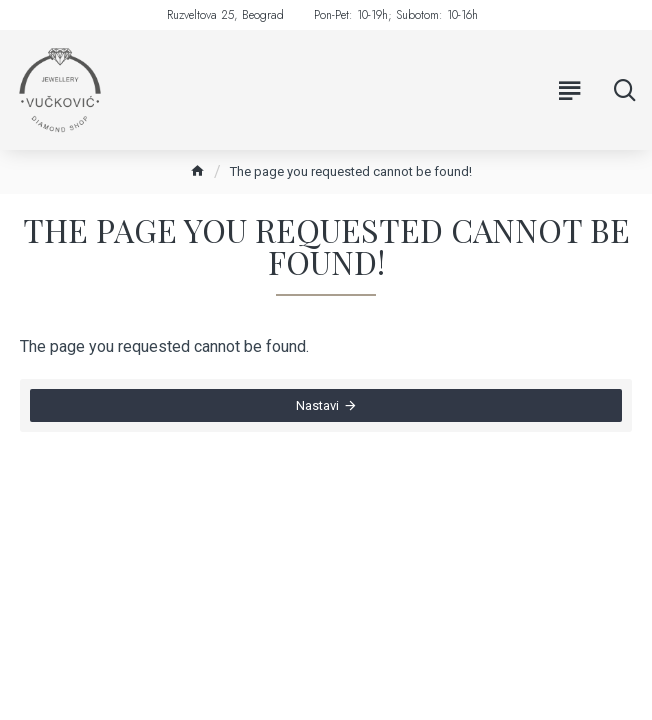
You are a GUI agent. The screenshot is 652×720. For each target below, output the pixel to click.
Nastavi (317, 405)
